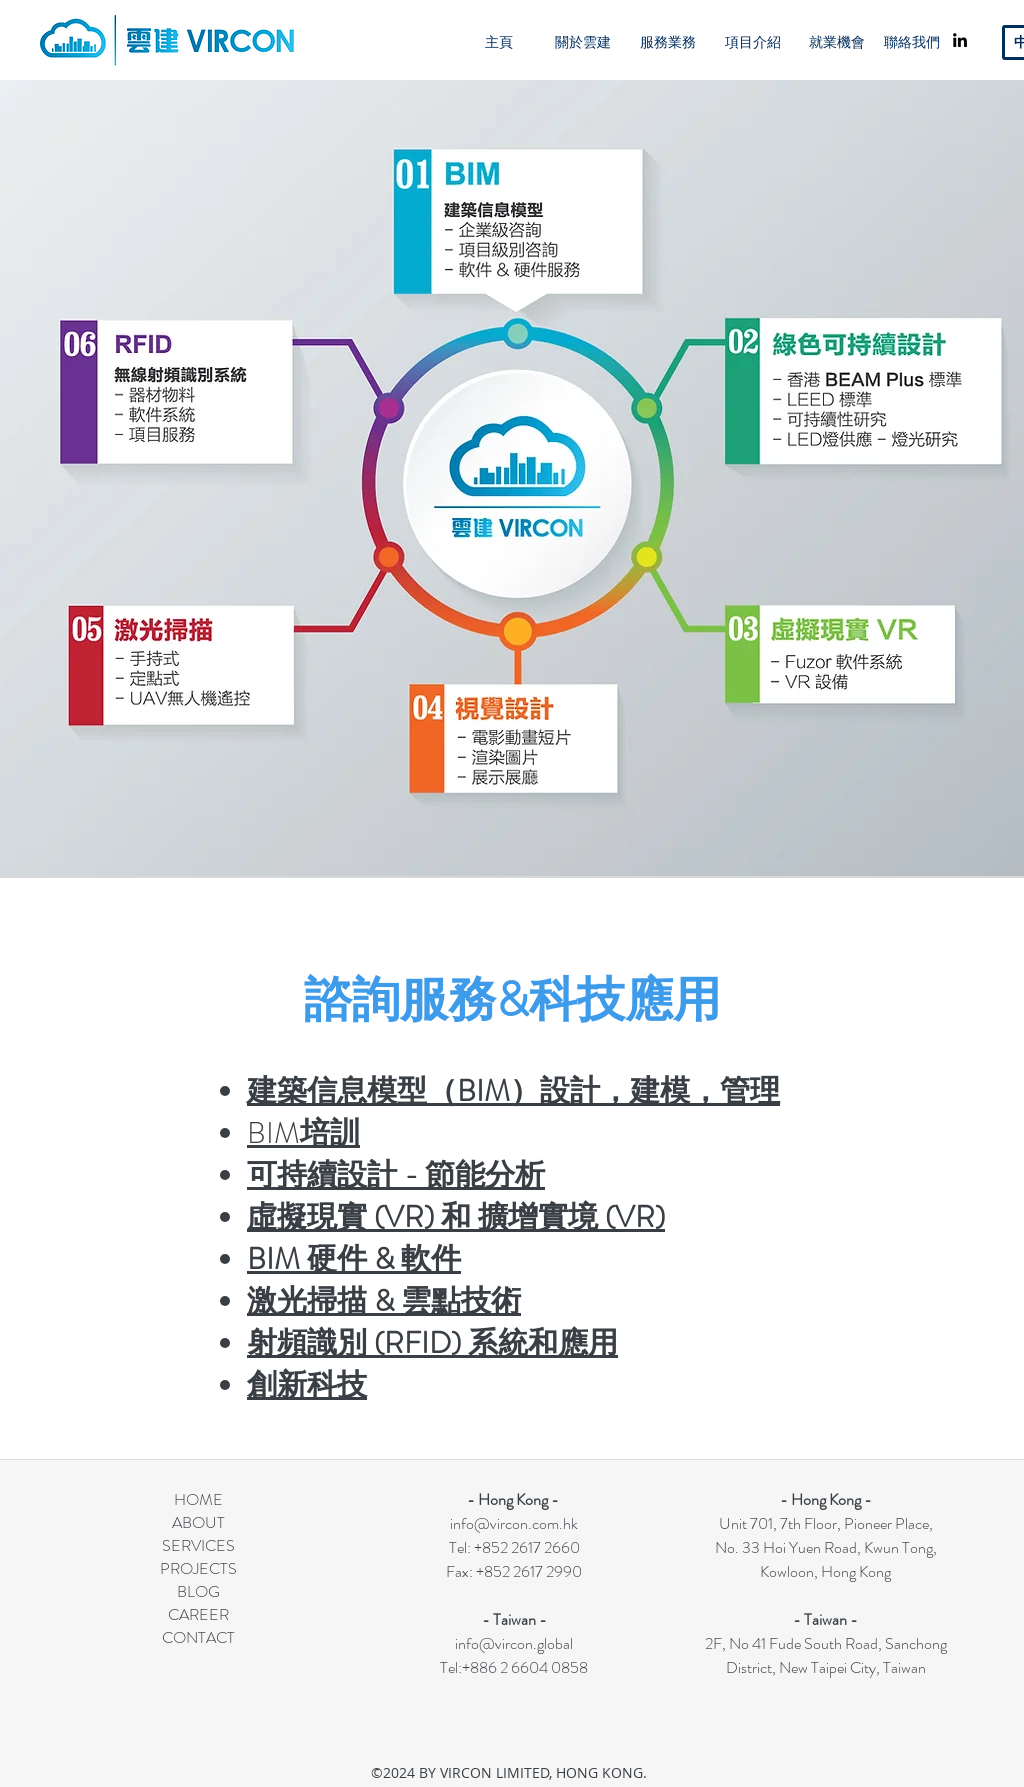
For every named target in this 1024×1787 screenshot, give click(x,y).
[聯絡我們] (912, 42)
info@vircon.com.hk (514, 1523)
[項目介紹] (753, 42)
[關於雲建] (583, 42)
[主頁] (499, 42)
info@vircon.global (514, 1643)
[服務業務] (668, 42)
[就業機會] (837, 42)
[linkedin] (960, 40)
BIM (303, 1133)
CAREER (198, 1614)
